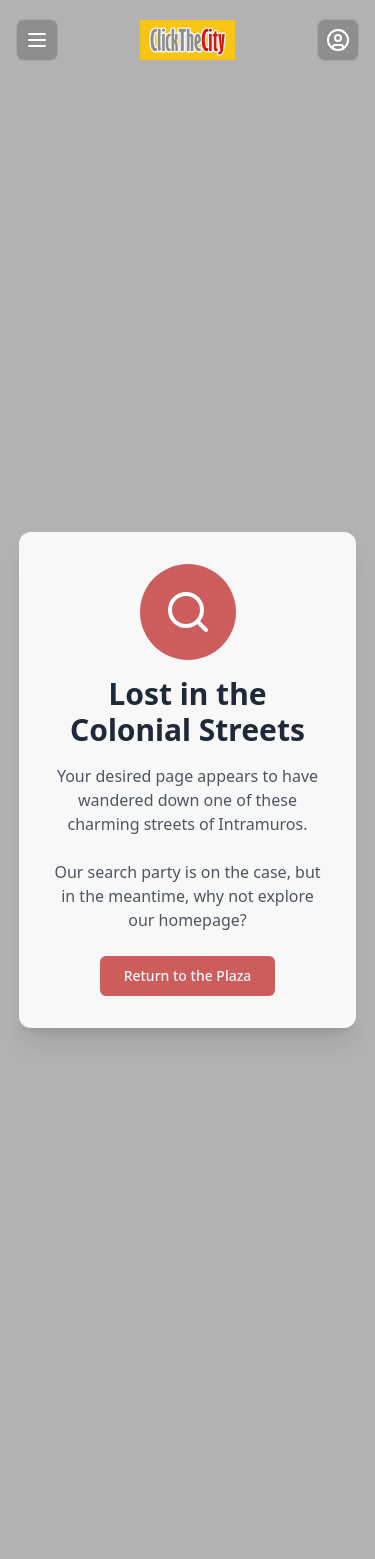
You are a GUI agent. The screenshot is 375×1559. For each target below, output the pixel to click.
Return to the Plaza (188, 975)
